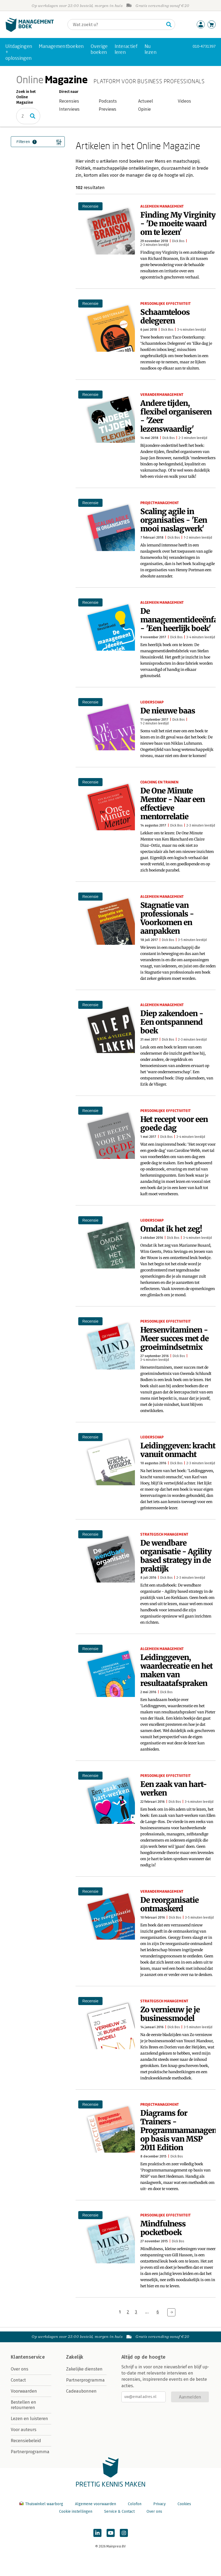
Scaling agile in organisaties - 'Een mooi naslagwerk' (173, 520)
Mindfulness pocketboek (163, 2228)
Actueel (145, 101)
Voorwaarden (24, 2391)
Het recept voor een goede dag (174, 1123)
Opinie (144, 109)
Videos (184, 101)
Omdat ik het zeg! (171, 1229)
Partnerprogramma (30, 2451)
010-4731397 (204, 46)
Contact (18, 2380)
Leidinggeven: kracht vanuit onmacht (177, 1450)
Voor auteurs (23, 2429)
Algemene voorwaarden (95, 2504)
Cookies (184, 2504)
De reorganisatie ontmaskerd (169, 1904)
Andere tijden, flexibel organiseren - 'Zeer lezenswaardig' (176, 416)
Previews (107, 109)
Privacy (159, 2504)
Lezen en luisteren (29, 2418)
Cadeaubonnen (81, 2391)
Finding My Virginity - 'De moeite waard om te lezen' (178, 223)
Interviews (69, 109)
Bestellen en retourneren (23, 2405)
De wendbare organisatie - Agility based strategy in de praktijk (176, 1556)
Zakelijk (74, 2357)
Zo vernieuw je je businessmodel (170, 2014)
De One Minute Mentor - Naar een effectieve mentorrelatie (172, 803)
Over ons (19, 2369)
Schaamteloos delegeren (165, 316)
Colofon (134, 2504)
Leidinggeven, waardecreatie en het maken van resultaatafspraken (176, 1670)
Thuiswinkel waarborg (41, 2504)
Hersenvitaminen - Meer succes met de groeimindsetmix (174, 1338)
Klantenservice (28, 2357)
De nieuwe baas (167, 711)
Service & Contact (119, 2511)
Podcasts (108, 101)
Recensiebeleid (26, 2440)
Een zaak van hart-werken (173, 1788)
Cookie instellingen (75, 2511)
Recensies (69, 101)
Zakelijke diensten (84, 2369)
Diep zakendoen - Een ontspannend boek (171, 1022)
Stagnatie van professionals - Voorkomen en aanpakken (167, 918)
